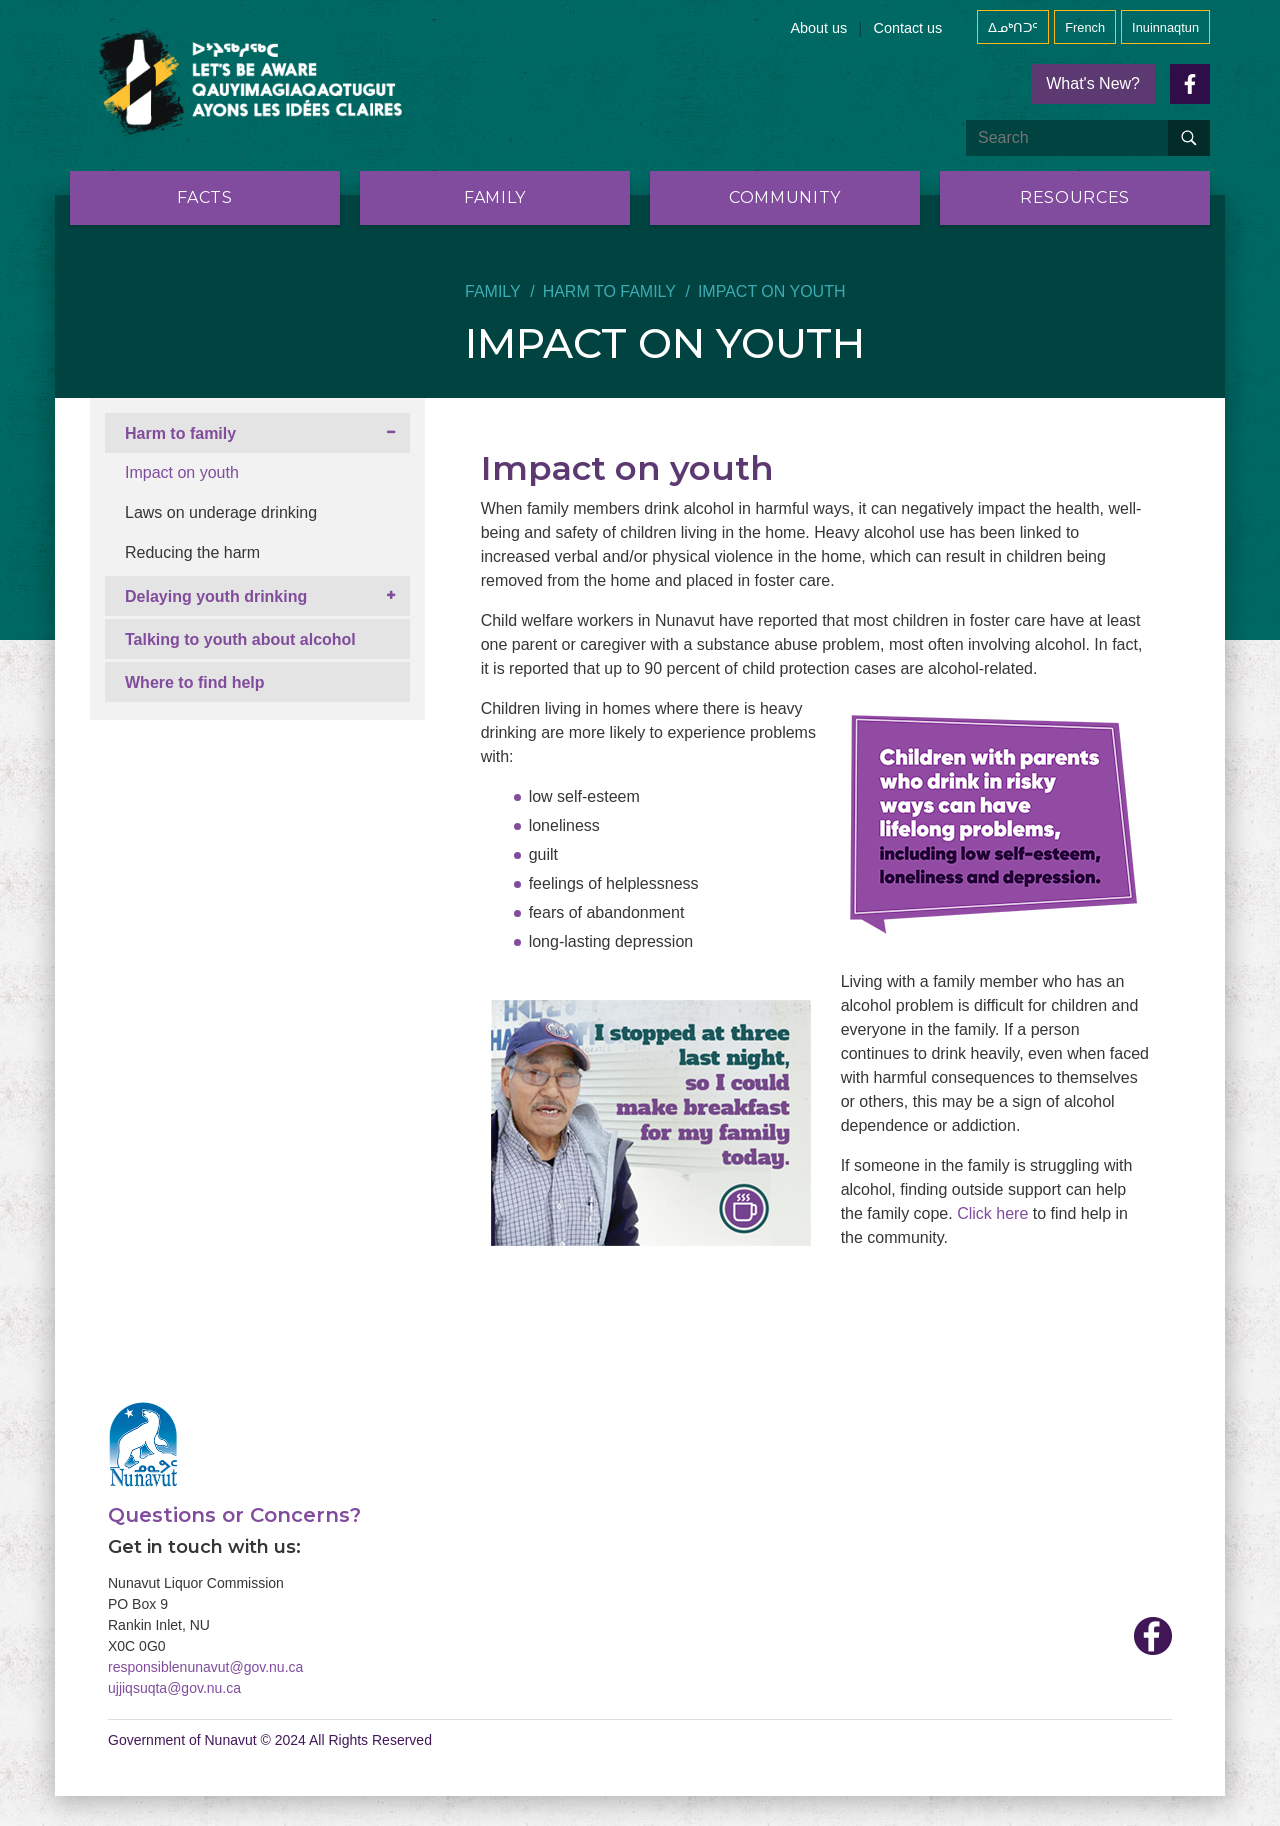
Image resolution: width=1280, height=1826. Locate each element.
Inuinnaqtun (1165, 27)
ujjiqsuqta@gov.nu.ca (174, 1688)
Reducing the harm (192, 552)
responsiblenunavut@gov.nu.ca (205, 1667)
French (1085, 27)
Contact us (907, 28)
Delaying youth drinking (216, 596)
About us (819, 28)
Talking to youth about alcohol (240, 639)
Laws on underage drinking (221, 512)
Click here (992, 1213)
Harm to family (609, 291)
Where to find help (195, 682)
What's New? (1093, 83)
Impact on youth (182, 472)
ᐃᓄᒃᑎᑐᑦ (1013, 27)
